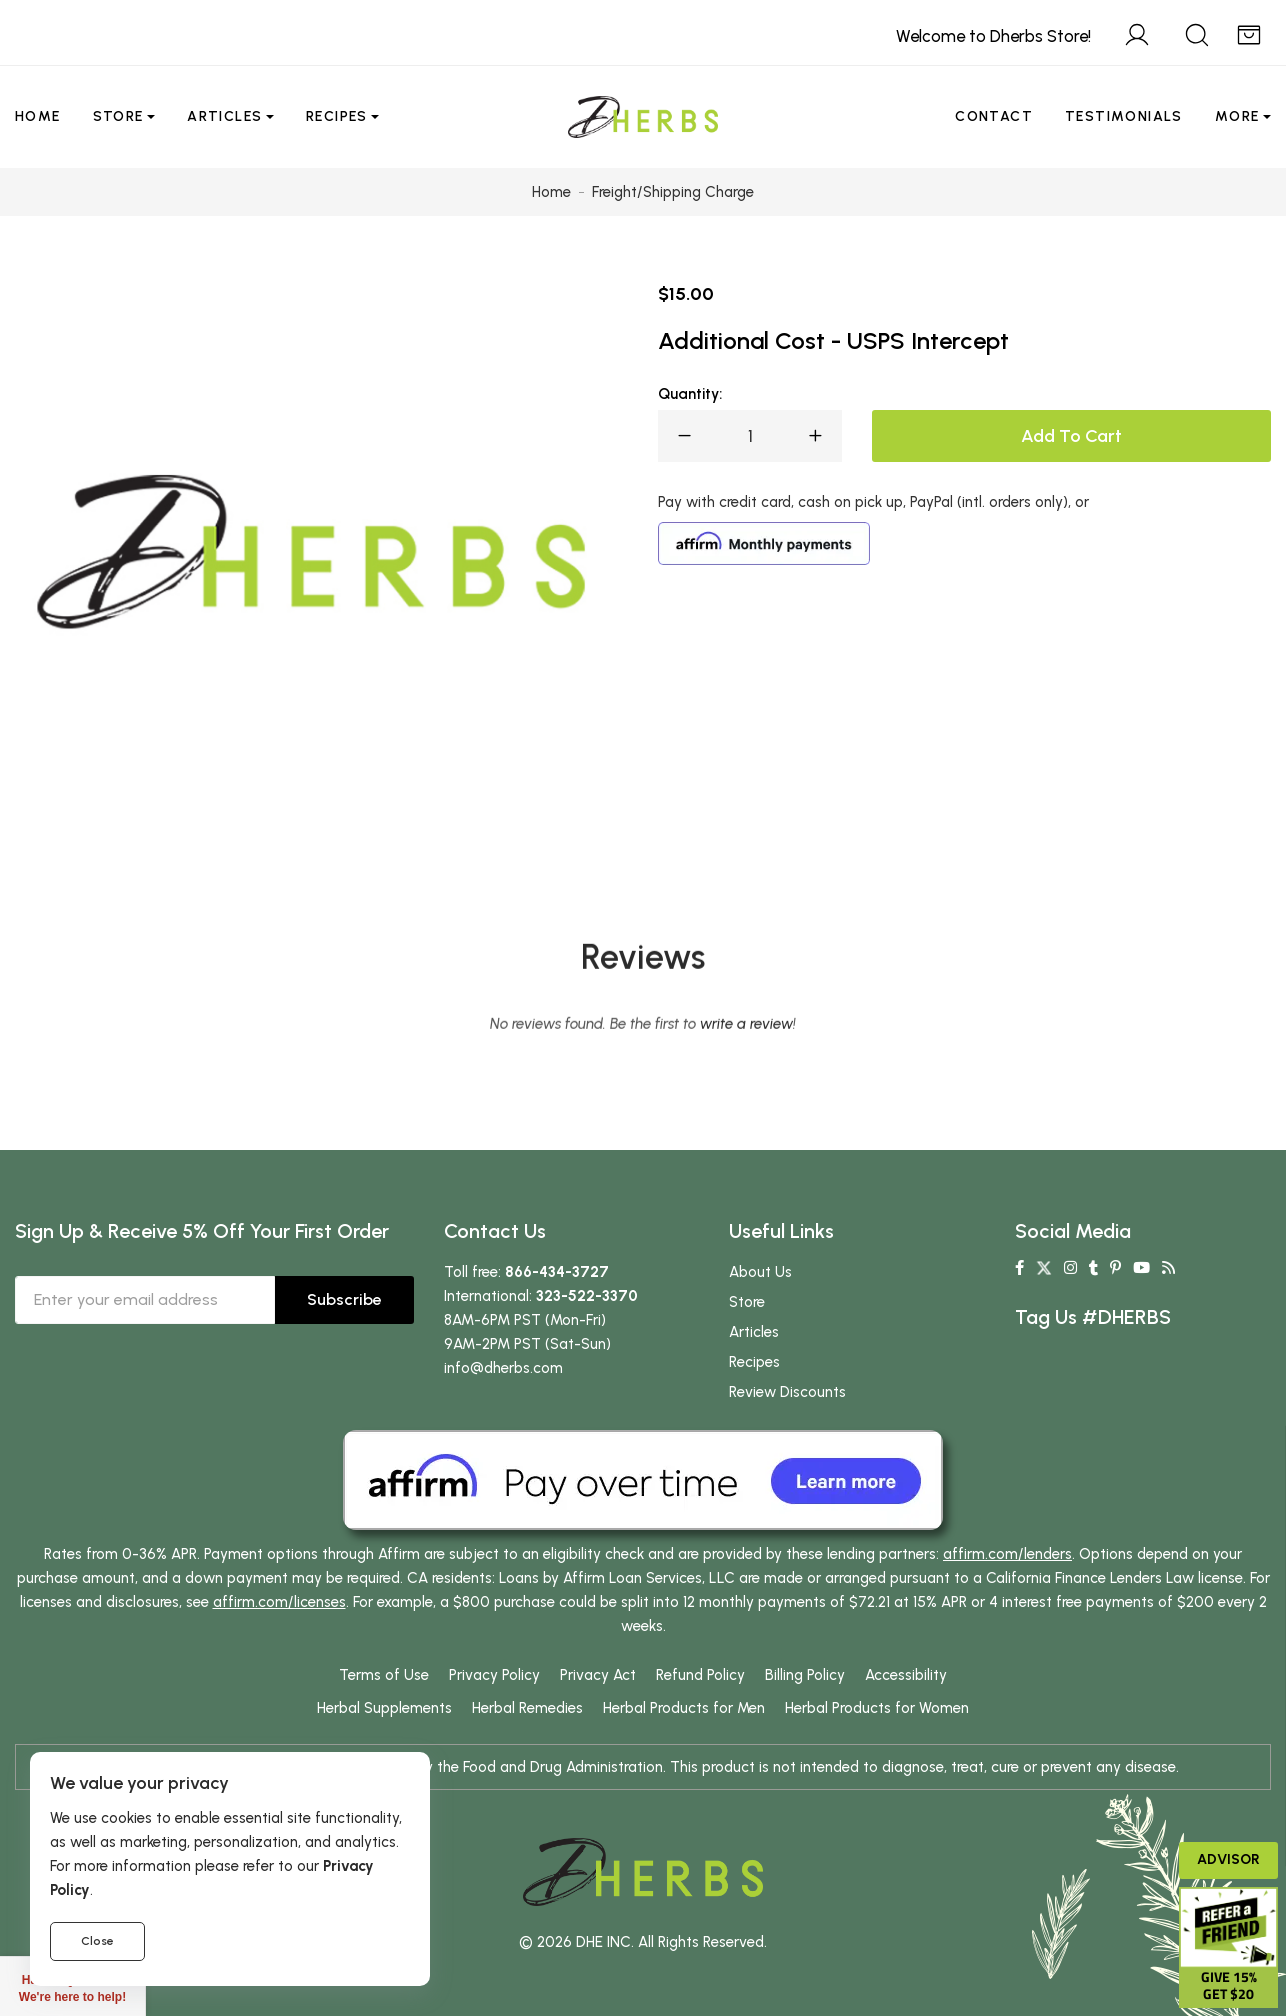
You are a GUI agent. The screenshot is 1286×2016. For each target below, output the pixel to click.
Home (38, 116)
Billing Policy (805, 1675)
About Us (760, 1272)
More (1237, 116)
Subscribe (344, 1299)
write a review (746, 1108)
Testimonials (1124, 116)
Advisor (1228, 1859)
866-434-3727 (557, 1272)
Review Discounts (787, 1392)
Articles (224, 116)
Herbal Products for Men (684, 1708)
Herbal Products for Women (877, 1708)
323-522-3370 (587, 1296)
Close (97, 1941)
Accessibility (906, 1675)
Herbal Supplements (384, 1708)
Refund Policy (700, 1675)
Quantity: (690, 394)
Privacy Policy (494, 1675)
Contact (994, 116)
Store (118, 116)
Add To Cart (1071, 436)
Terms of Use (384, 1675)
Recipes (337, 116)
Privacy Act (598, 1675)
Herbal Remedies (527, 1708)
